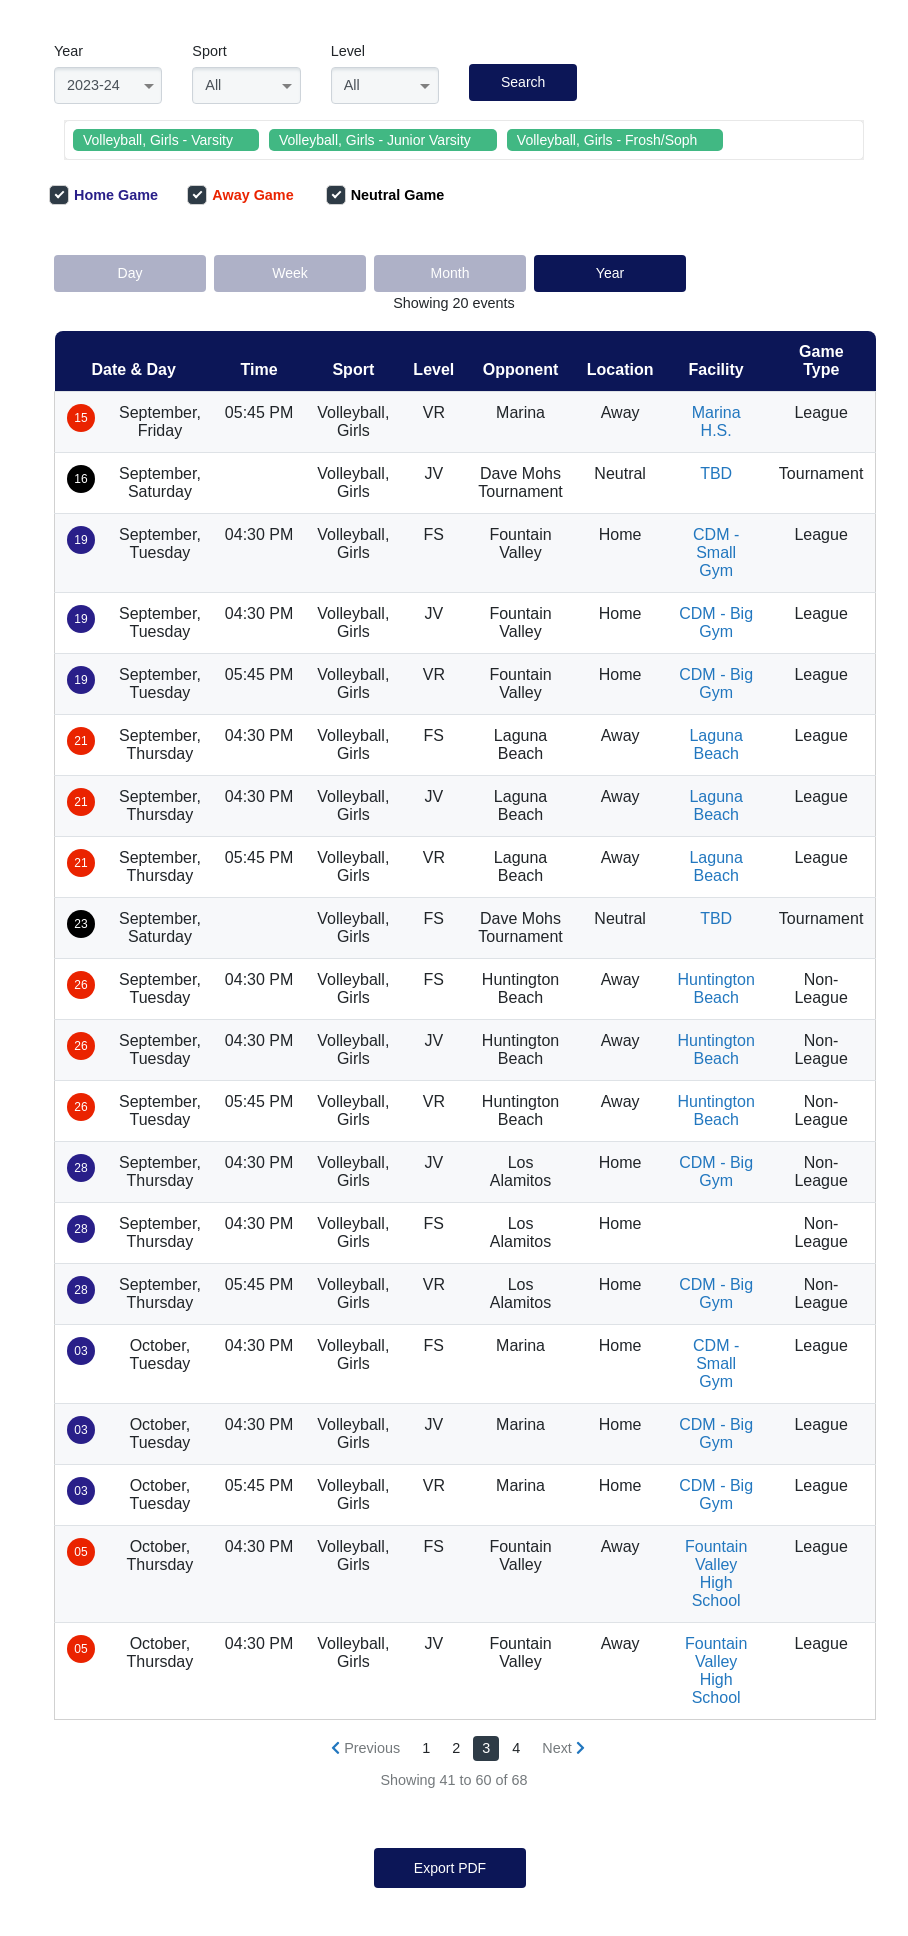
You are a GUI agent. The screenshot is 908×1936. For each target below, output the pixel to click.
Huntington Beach (715, 988)
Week (290, 273)
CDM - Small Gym (716, 552)
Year (68, 51)
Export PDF (450, 1868)
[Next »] (563, 1748)
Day (130, 273)
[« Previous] (365, 1748)
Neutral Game (385, 195)
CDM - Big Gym (716, 622)
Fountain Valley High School (716, 1573)
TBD (716, 473)
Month (450, 273)
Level (348, 51)
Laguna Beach (715, 744)
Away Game (240, 195)
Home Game (103, 195)
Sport (209, 51)
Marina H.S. (716, 421)
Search (523, 82)
